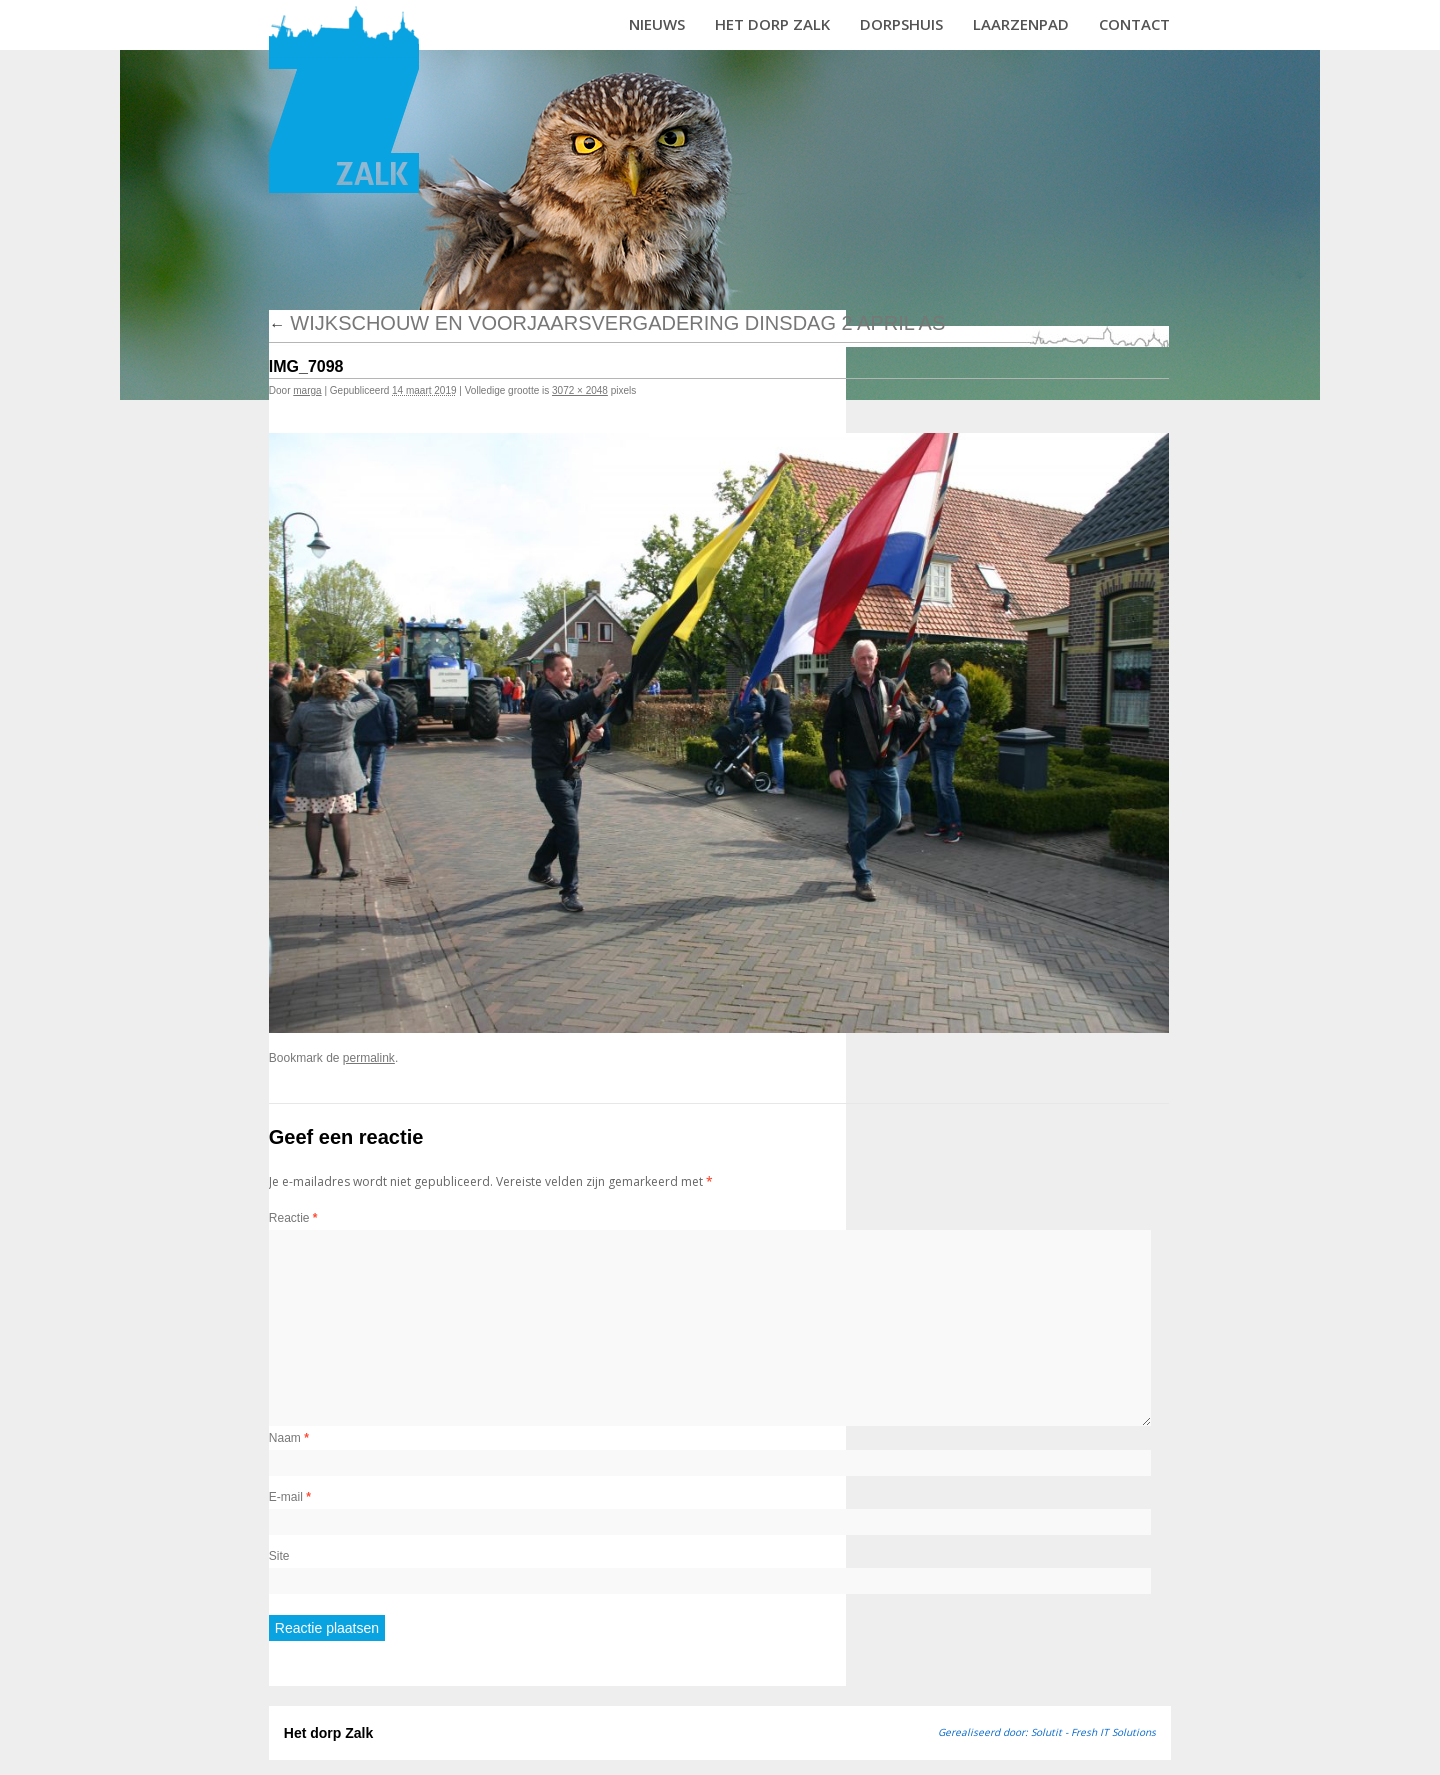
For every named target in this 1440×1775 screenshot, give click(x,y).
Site (279, 1556)
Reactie (293, 1218)
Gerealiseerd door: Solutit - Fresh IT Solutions (1047, 1732)
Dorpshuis (901, 24)
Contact (1134, 24)
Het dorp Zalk (772, 24)
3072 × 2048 (580, 390)
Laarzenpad (1021, 24)
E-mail (290, 1497)
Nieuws (657, 24)
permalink (369, 1058)
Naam (289, 1438)
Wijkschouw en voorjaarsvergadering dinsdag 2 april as (607, 323)
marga (307, 390)
